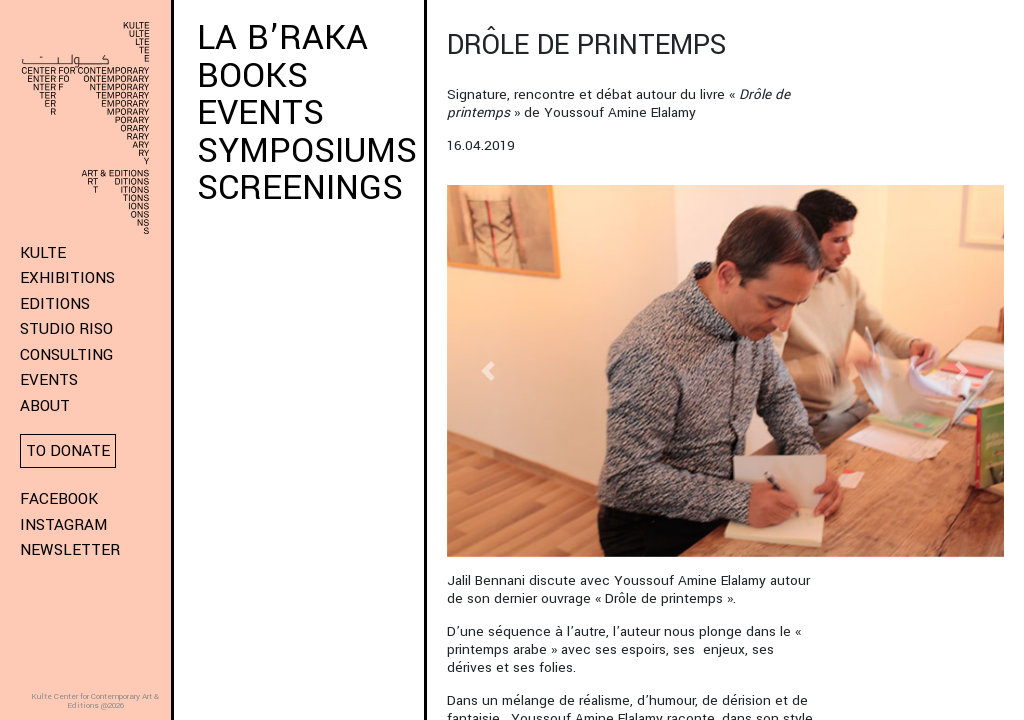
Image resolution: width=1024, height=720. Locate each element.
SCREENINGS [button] (300, 188)
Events (49, 380)
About (45, 406)
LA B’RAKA (287, 38)
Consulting (66, 355)
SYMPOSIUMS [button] (307, 151)
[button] (489, 371)
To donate (68, 451)
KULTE (43, 253)
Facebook (59, 499)
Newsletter (70, 550)
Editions (55, 304)
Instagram (63, 525)
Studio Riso (66, 329)
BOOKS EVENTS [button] (260, 95)
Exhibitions (67, 278)
